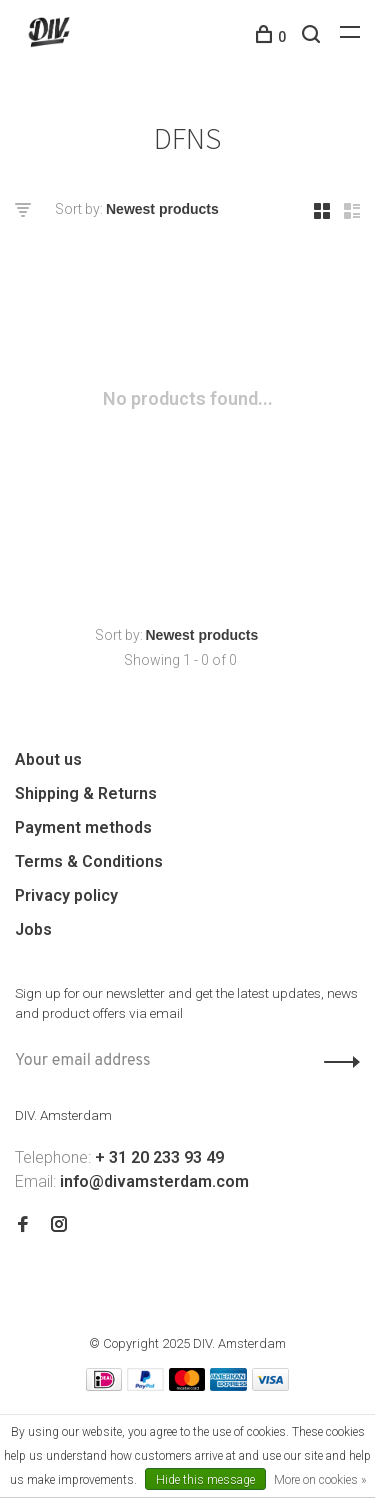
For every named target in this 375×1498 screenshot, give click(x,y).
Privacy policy (66, 895)
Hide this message (205, 1480)
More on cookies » (320, 1480)
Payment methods (83, 827)
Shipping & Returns (86, 793)
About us (48, 759)
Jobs (33, 929)
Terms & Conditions (89, 861)
